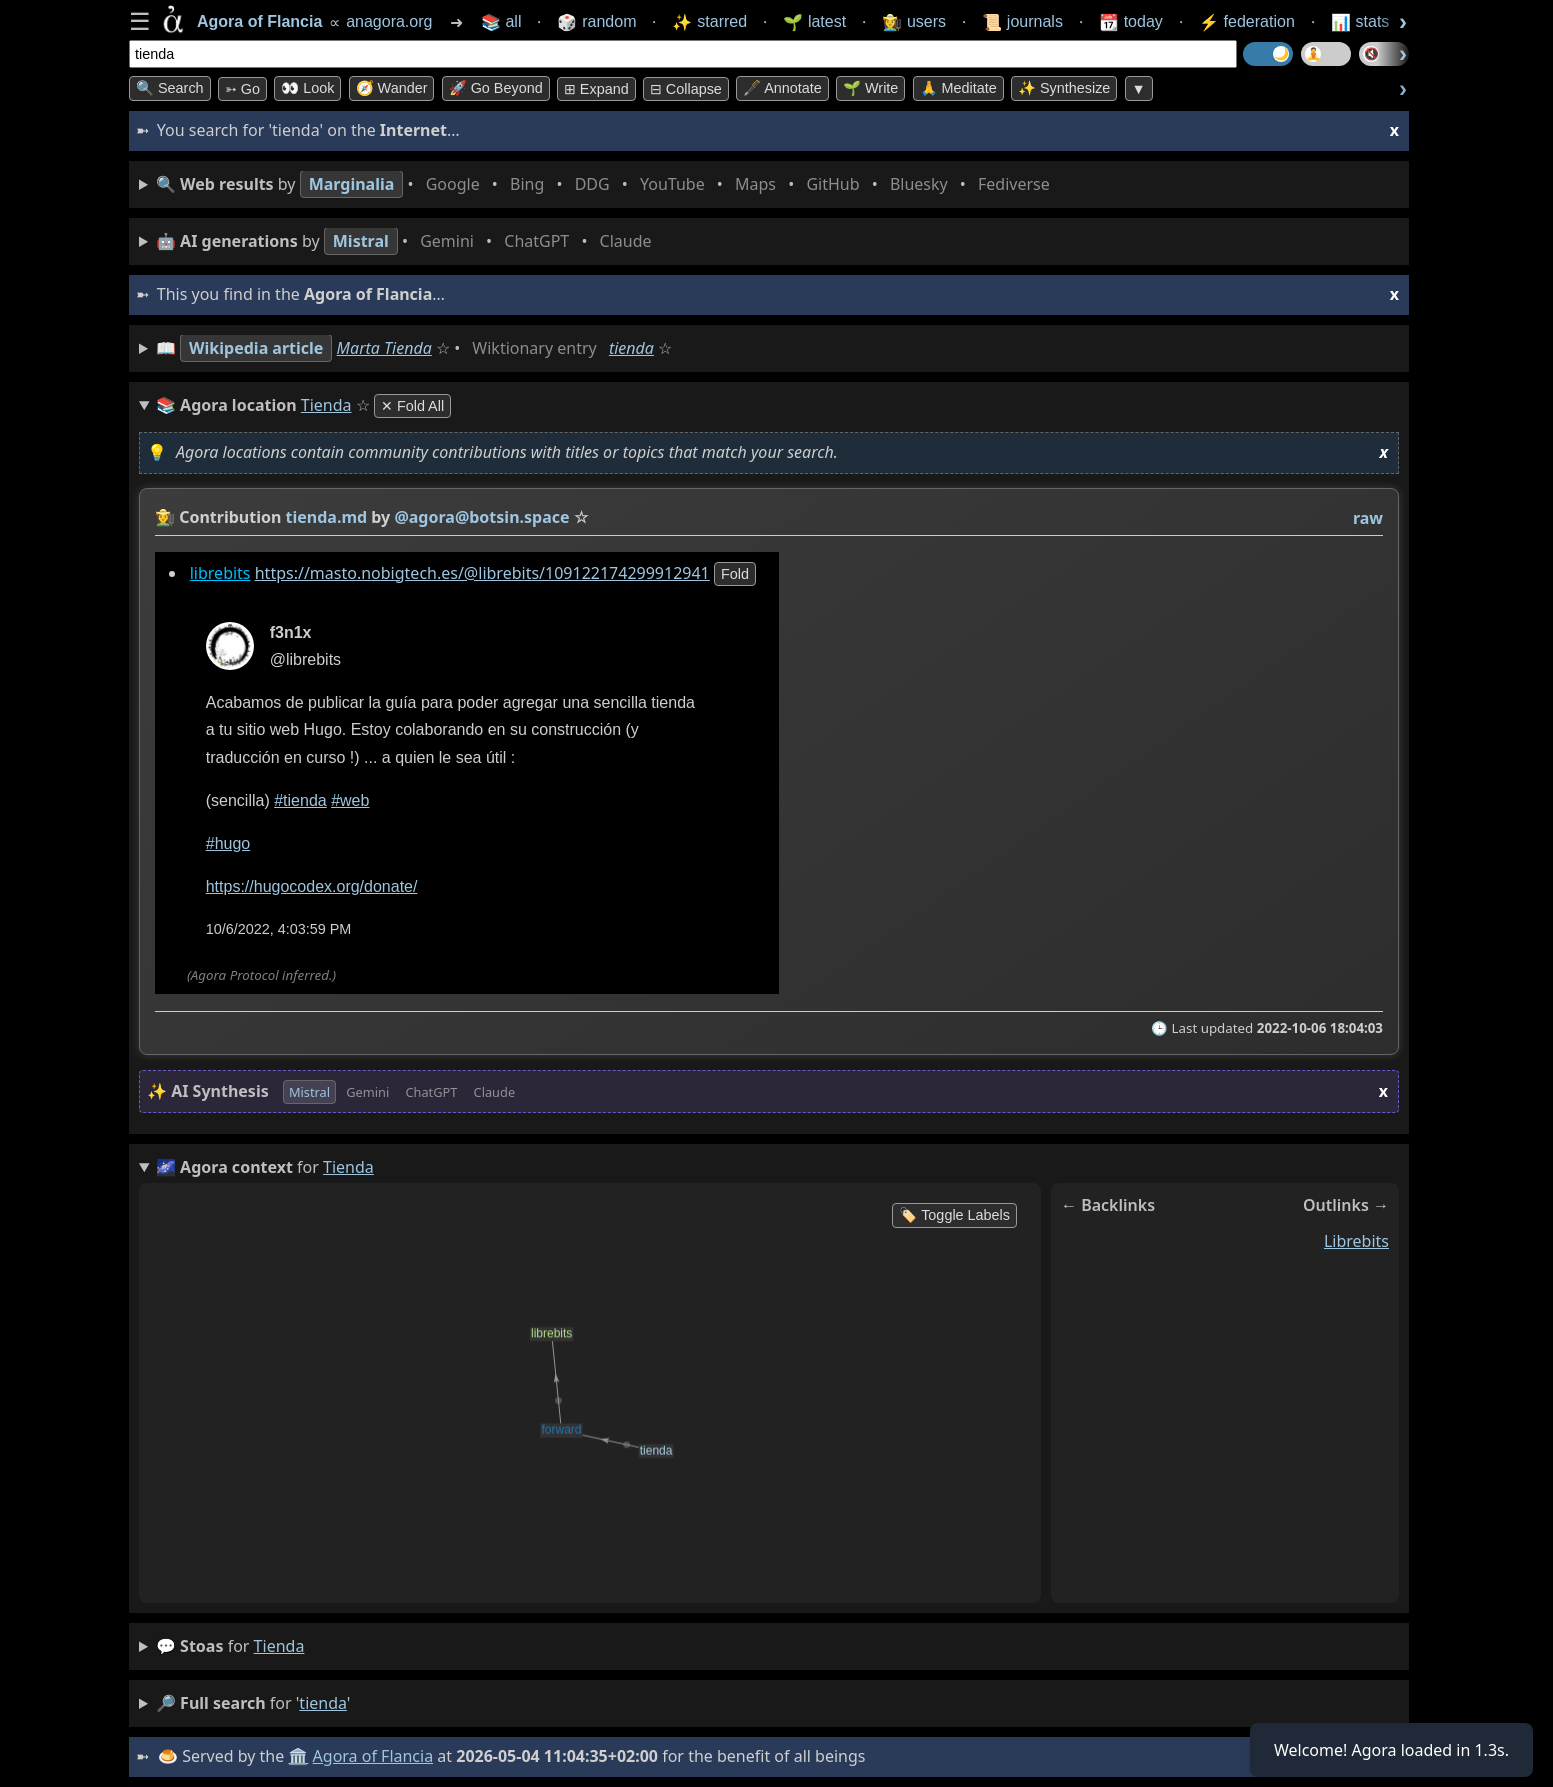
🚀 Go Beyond (496, 88)
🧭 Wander (392, 88)
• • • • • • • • (607, 184)
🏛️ (298, 1756)
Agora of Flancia (373, 1756)
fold (735, 574)
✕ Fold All (412, 406)
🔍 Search (170, 88)
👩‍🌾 (165, 517)
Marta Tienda (384, 348)
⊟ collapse (686, 89)
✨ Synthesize (1064, 88)
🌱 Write (870, 88)
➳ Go (242, 89)
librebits (220, 573)
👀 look (307, 88)
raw (1368, 518)
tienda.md (327, 517)
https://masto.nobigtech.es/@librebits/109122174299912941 (482, 573)
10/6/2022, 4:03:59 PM (279, 930)
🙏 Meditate (958, 88)
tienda (631, 348)
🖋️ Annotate (782, 88)
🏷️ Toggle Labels (954, 1215)
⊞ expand (596, 89)
